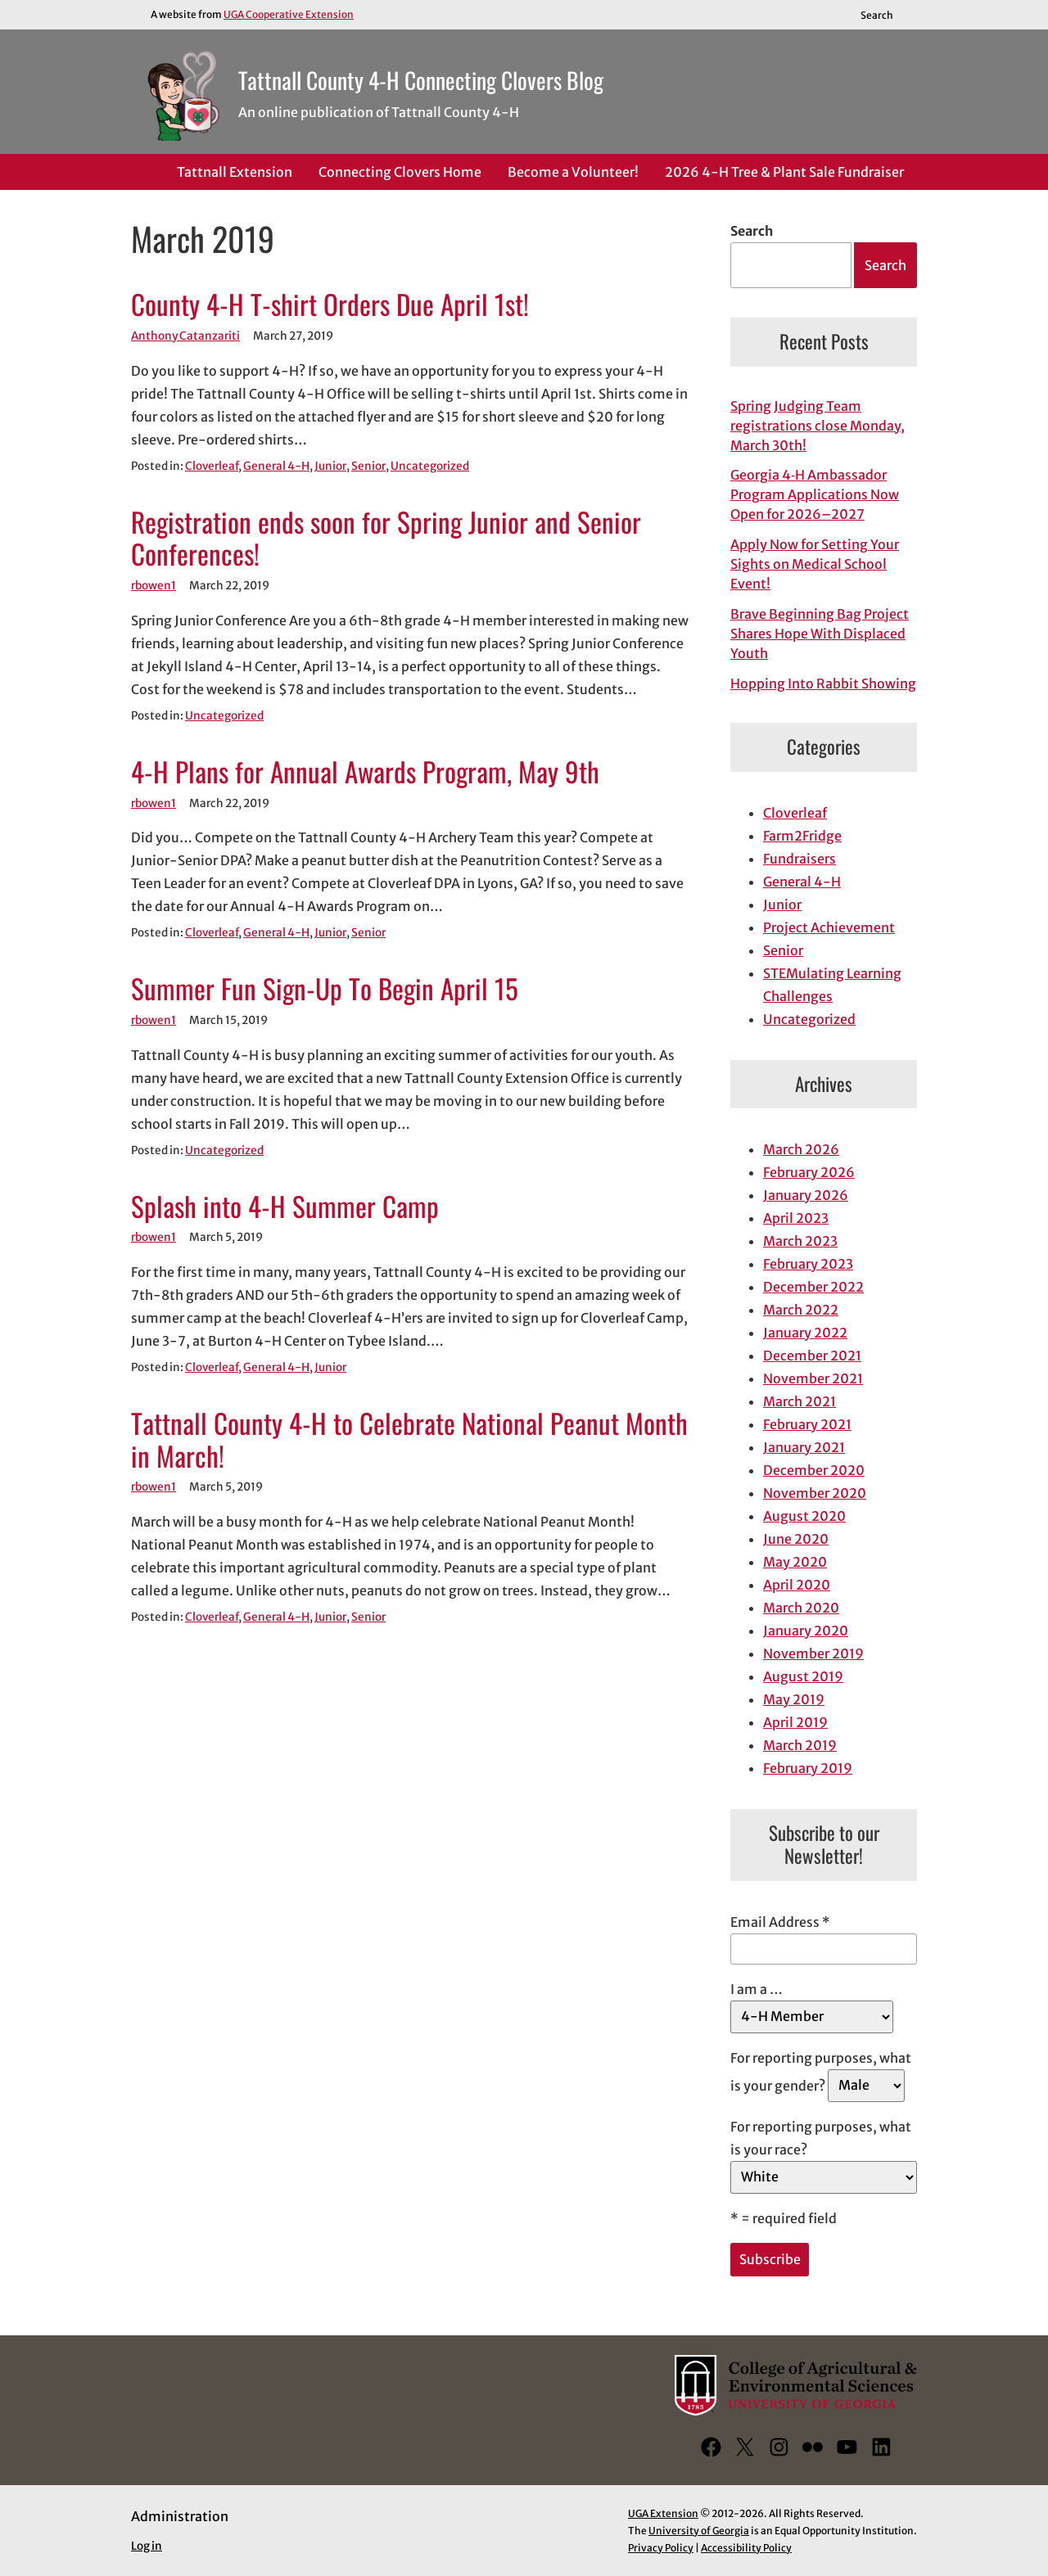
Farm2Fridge (802, 836)
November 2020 (814, 1493)
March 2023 (800, 1241)
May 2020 (795, 1562)
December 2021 (812, 1355)
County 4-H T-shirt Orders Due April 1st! (330, 304)
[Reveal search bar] (884, 14)
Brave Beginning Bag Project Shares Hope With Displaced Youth (819, 633)
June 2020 (796, 1539)
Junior (330, 466)
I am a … (756, 1989)
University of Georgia (698, 2530)
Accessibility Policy (746, 2548)
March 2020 (801, 1607)
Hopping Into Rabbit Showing (823, 683)
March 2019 (800, 1745)
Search (751, 231)
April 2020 (796, 1585)
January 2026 (805, 1195)
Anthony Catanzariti (185, 336)
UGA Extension (663, 2513)
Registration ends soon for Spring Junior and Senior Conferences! (386, 538)
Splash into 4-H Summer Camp (285, 1206)
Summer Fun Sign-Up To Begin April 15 (324, 988)
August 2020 (804, 1516)
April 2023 (796, 1218)
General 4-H (276, 466)
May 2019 (793, 1699)
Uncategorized (430, 466)
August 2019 (803, 1676)
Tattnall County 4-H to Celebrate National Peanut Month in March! (409, 1440)
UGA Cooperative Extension (289, 14)
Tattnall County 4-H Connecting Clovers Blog (420, 80)
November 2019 (813, 1653)
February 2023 (808, 1264)
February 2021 (807, 1424)
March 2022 (800, 1310)
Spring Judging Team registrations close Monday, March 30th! (817, 425)
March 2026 (801, 1149)
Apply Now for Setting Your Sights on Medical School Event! (814, 564)
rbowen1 (153, 586)
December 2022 (813, 1287)
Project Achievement (829, 927)
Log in (146, 2546)
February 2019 (807, 1768)
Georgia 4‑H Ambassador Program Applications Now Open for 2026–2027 (814, 494)
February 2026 (809, 1172)
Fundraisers (799, 858)
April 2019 (795, 1722)
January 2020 (805, 1630)
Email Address (780, 1922)
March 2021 (799, 1401)
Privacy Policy (660, 2548)
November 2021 (813, 1378)
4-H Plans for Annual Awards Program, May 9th (365, 772)
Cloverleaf (211, 466)
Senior (368, 466)
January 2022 (805, 1332)
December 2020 (814, 1470)
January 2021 (804, 1447)
